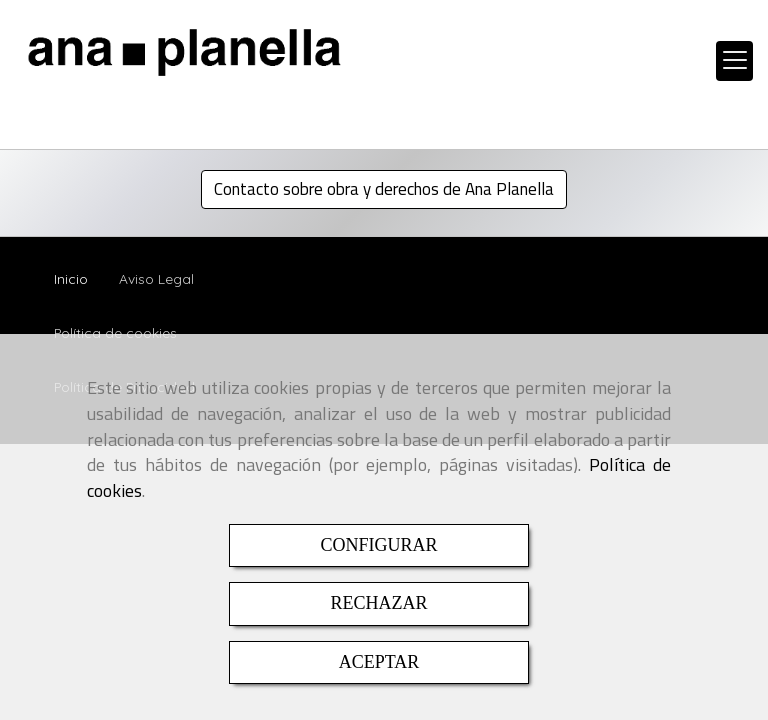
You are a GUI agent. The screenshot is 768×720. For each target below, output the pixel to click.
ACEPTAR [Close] (379, 662)
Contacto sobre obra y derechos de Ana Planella (384, 189)
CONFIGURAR (378, 545)
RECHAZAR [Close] (378, 603)
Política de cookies (115, 332)
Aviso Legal (156, 278)
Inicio (71, 278)
